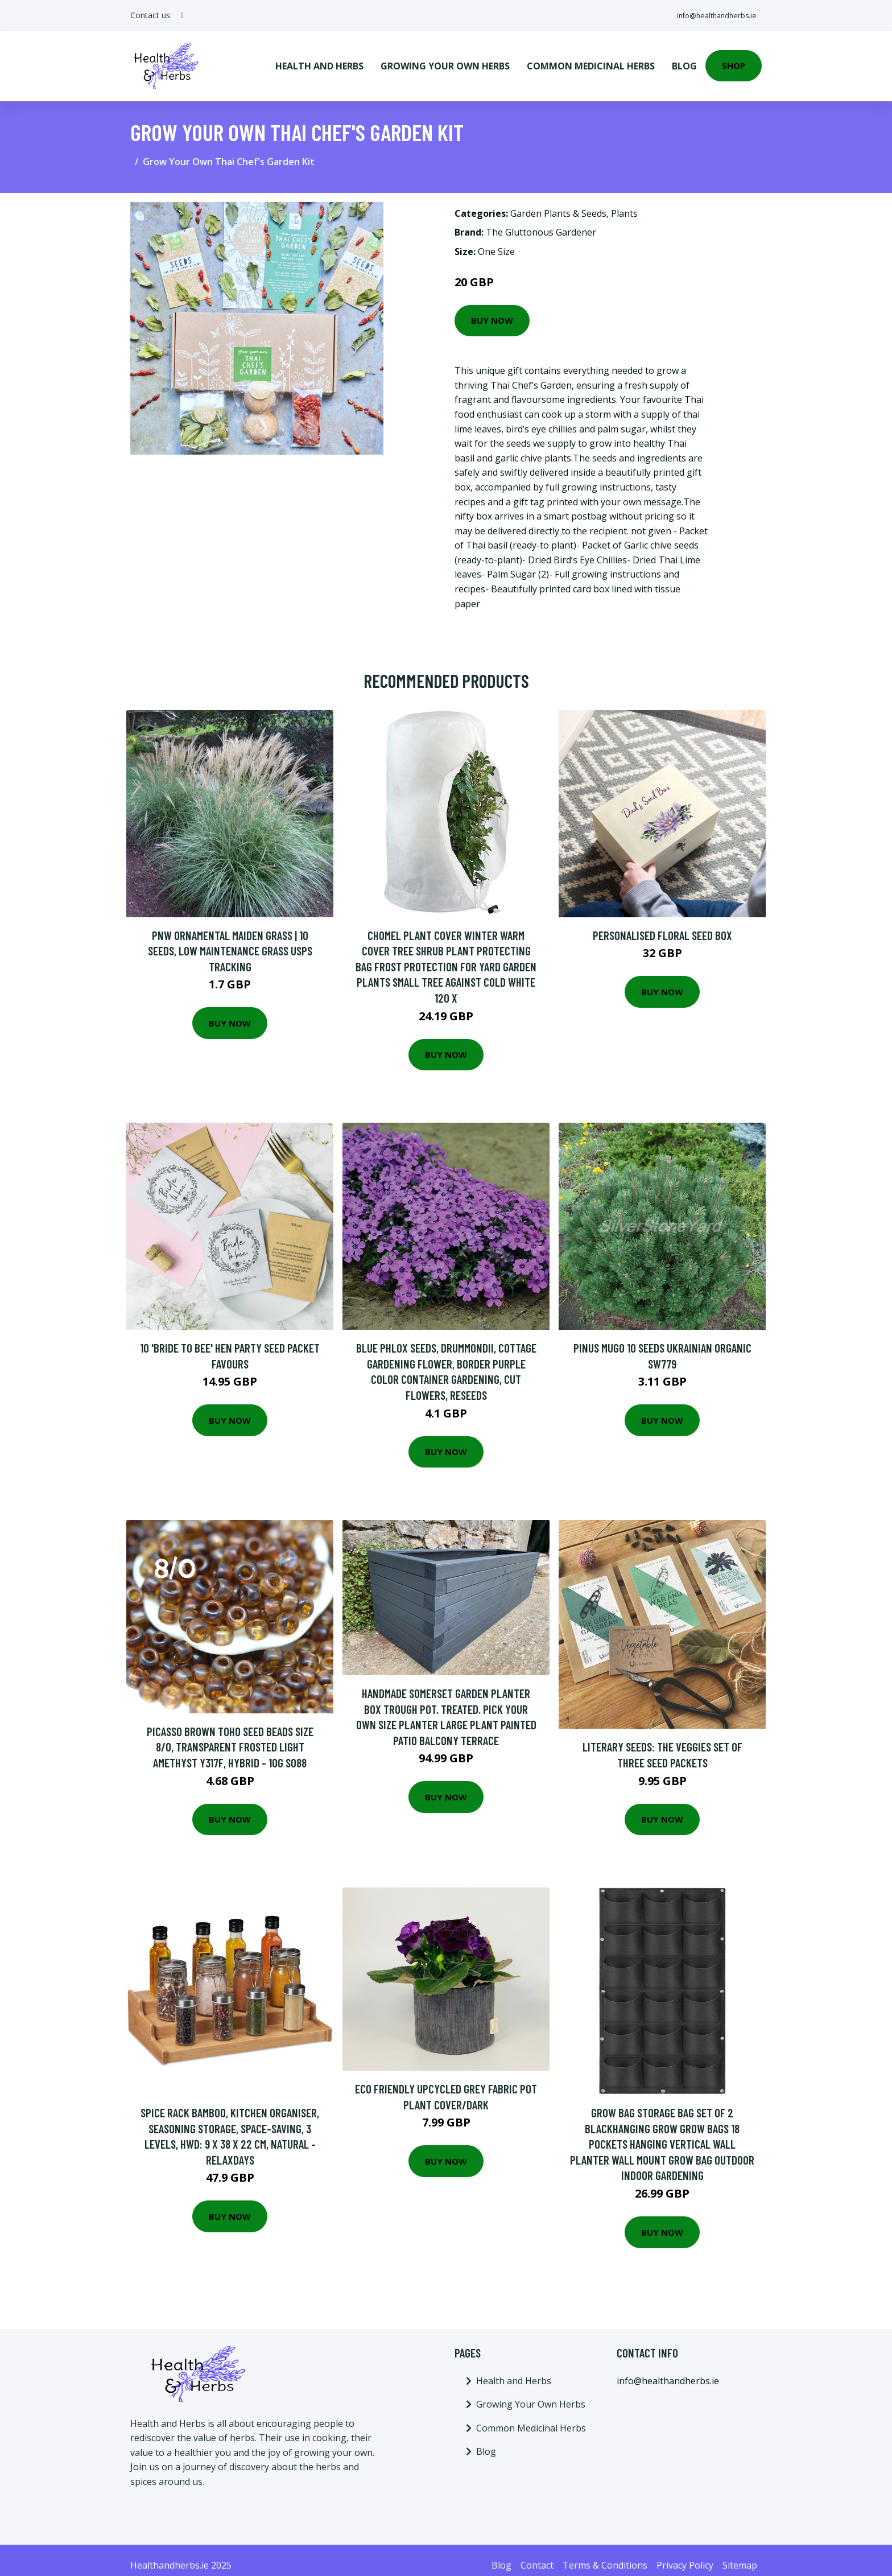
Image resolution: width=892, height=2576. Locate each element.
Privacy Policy (684, 2554)
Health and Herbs (319, 60)
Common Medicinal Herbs (591, 60)
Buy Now (492, 310)
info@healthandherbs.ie (709, 15)
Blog (684, 60)
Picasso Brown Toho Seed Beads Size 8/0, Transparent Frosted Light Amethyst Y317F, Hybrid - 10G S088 (230, 1736)
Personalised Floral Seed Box (662, 924)
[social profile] (182, 15)
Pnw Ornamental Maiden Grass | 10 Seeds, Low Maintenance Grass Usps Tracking (230, 940)
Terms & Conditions (605, 2554)
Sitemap (739, 2554)
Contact (537, 2554)
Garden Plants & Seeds (558, 203)
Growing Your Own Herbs (445, 60)
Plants (624, 203)
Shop (733, 60)
